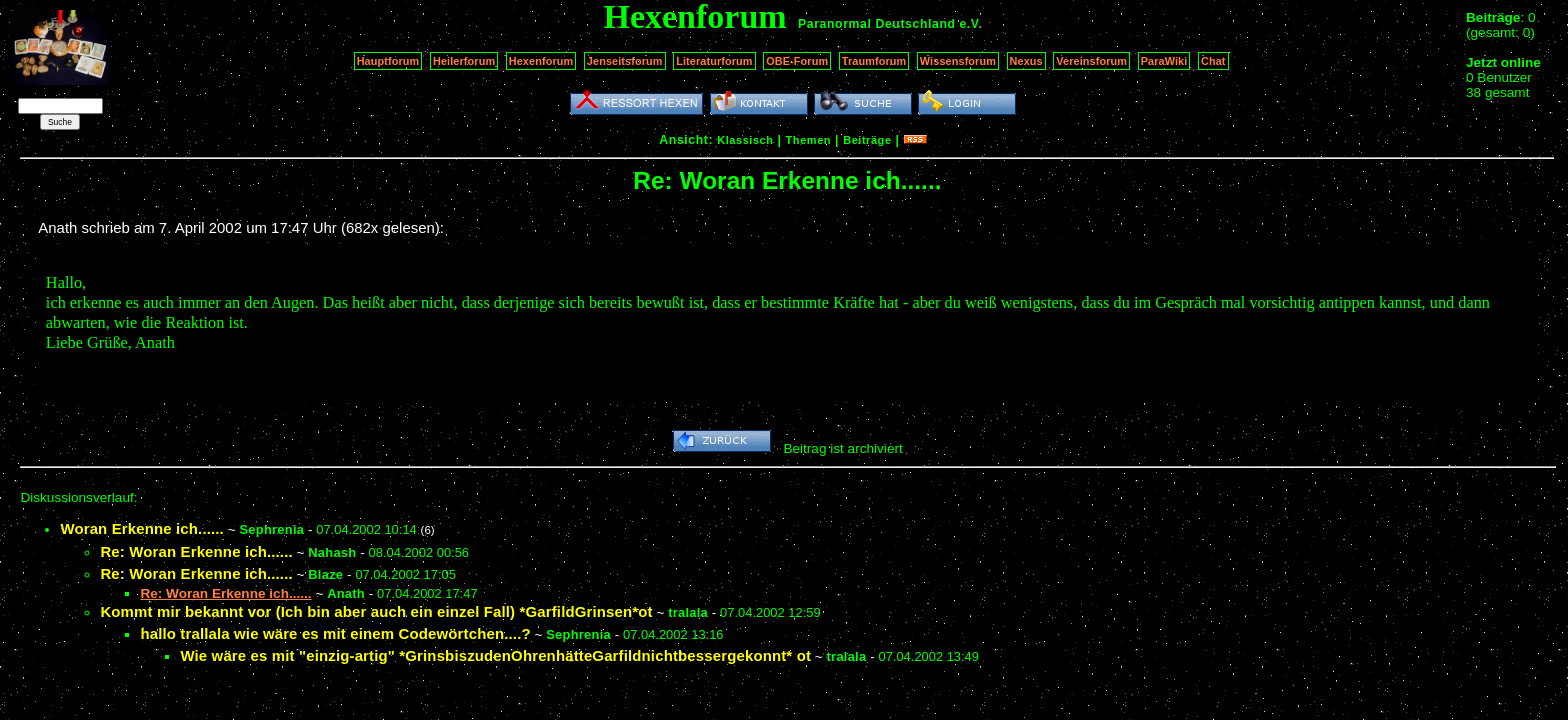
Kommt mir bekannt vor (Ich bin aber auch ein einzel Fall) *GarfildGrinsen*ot (376, 611)
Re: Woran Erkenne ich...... (196, 551)
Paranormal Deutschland (877, 24)
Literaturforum (714, 61)
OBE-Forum (797, 61)
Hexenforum (541, 61)
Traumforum (874, 61)
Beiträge (867, 140)
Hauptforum (388, 61)
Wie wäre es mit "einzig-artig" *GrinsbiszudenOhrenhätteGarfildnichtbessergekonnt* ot (495, 655)
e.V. (970, 24)
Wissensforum (958, 61)
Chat (1213, 61)
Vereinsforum (1091, 61)
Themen (808, 140)
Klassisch (745, 140)
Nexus (1026, 61)
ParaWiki (1164, 61)
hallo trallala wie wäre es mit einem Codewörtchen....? (335, 633)
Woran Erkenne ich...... (142, 528)
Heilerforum (464, 61)
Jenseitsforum (625, 61)
